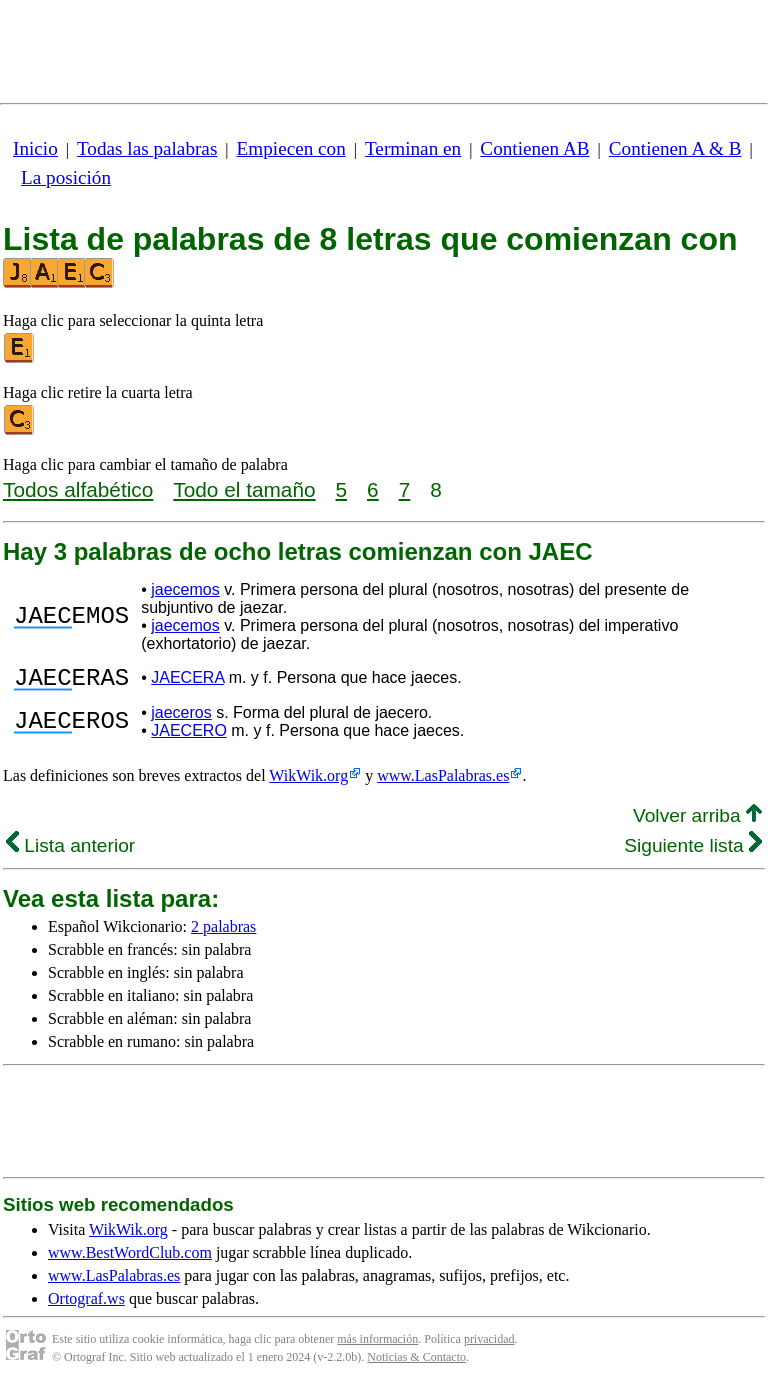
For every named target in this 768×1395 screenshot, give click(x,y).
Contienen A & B (675, 148)
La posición (66, 177)
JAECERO (189, 736)
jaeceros (181, 718)
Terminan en (413, 148)
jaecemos (185, 589)
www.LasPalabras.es (443, 781)
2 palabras (223, 932)
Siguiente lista (693, 851)
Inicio (35, 148)
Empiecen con (291, 148)
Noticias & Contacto (416, 1363)
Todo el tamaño (244, 489)
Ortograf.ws (86, 1304)
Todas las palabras (147, 148)
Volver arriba (697, 821)
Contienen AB (534, 148)
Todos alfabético (78, 489)
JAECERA (187, 680)
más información (377, 1345)
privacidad (489, 1345)
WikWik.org (308, 781)
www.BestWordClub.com (130, 1258)
